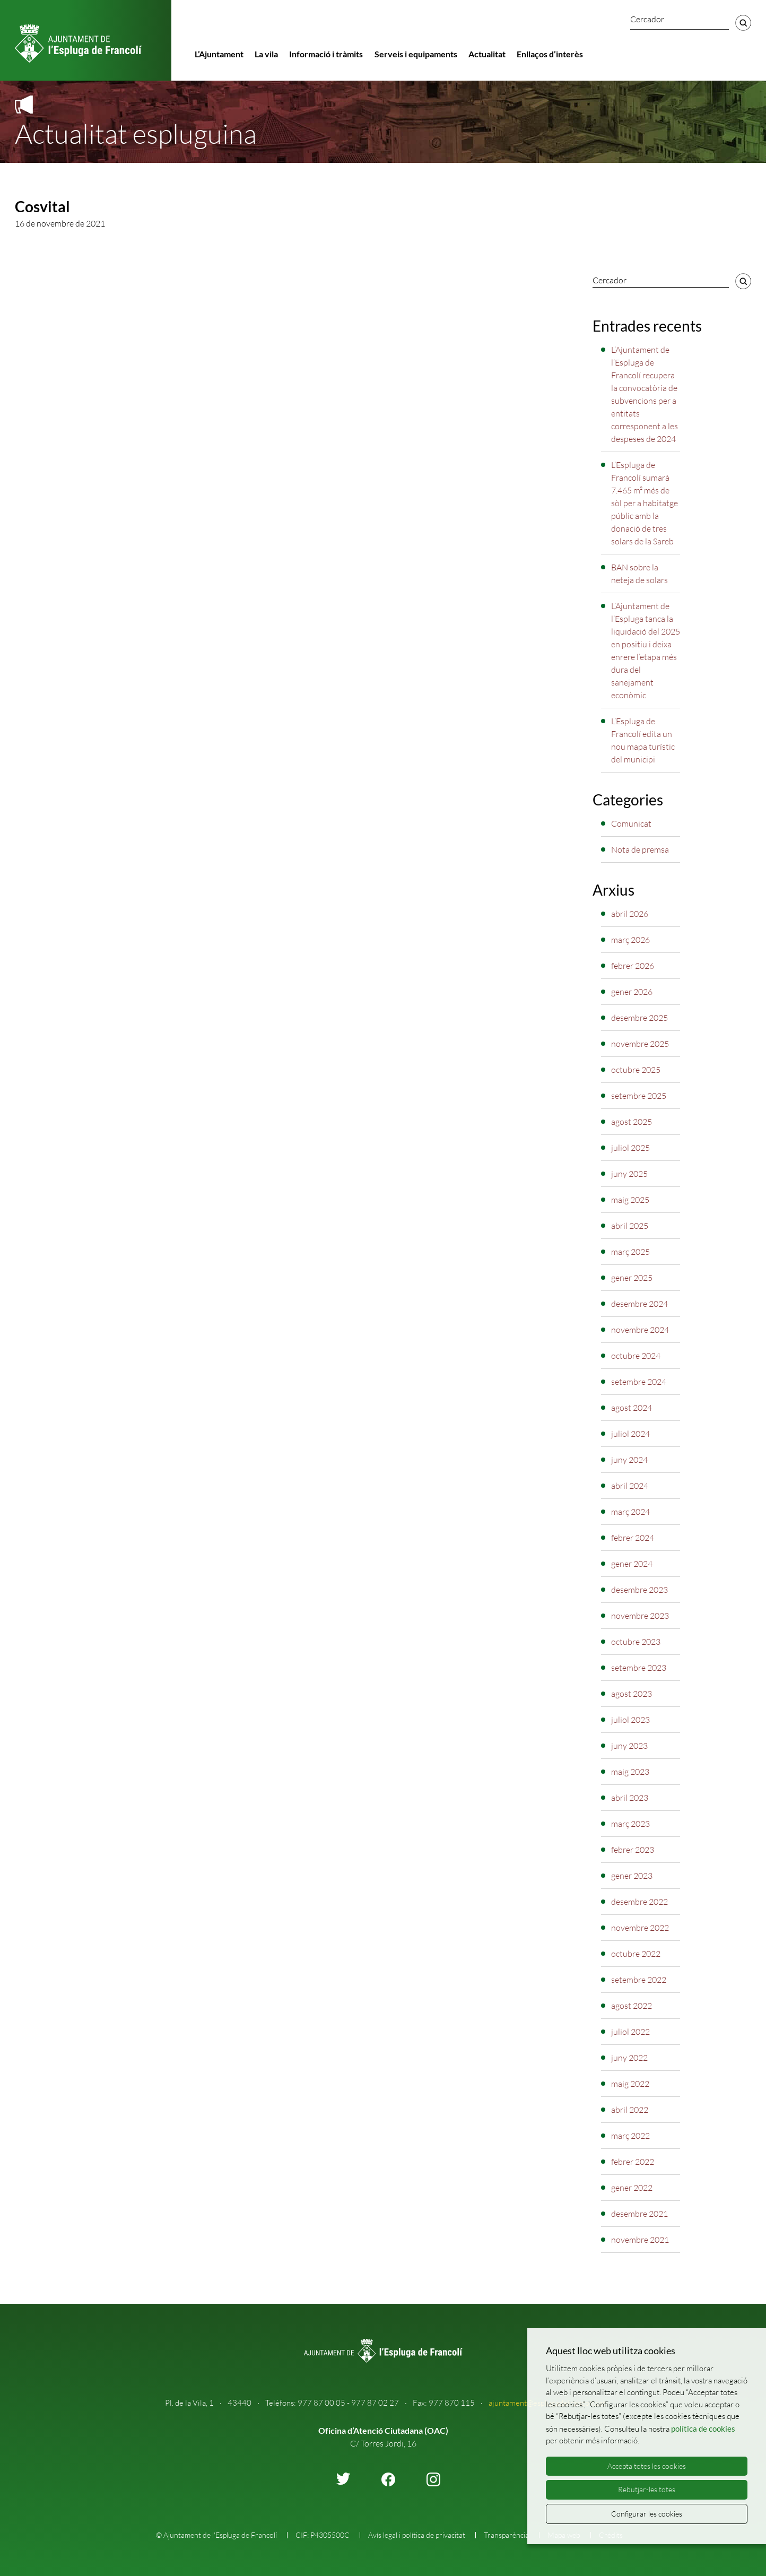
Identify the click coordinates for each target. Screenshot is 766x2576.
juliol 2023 (630, 1719)
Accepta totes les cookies (646, 2465)
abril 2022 (629, 2109)
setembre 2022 (638, 1979)
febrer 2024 (632, 1537)
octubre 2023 (635, 1641)
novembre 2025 (640, 1043)
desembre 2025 (639, 1017)
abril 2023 (629, 1797)
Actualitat (487, 54)
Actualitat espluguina (136, 133)
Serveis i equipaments (416, 54)
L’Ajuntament (219, 54)
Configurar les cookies (646, 2513)
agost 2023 (631, 1693)
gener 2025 (631, 1277)
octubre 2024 (635, 1355)
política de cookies (703, 2428)
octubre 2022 (635, 1953)
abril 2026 (629, 913)
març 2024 (630, 1511)
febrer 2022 (632, 2161)
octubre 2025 (635, 1069)
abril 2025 (629, 1225)
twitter (343, 2479)
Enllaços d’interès (550, 54)
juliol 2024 (630, 1433)
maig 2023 (630, 1771)
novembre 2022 (640, 1927)
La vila (266, 54)
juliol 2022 (630, 2031)
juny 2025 (629, 1173)
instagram (433, 2479)
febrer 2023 (632, 1849)
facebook (388, 2479)
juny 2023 (629, 1745)
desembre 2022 (639, 1901)
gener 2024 (631, 1563)
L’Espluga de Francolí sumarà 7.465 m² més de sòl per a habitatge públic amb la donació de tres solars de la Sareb (644, 503)
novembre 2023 (640, 1615)
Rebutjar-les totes (646, 2489)
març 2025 (630, 1251)
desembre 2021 (639, 2213)
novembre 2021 (640, 2239)
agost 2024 (631, 1407)
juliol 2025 (630, 1147)
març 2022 (630, 2135)
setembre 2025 (638, 1095)
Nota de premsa (640, 849)
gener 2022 (631, 2187)
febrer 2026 (632, 965)
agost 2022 (631, 2005)
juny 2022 (629, 2057)
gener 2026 (631, 991)
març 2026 (630, 939)
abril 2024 (629, 1485)
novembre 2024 (640, 1329)
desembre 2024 (639, 1303)
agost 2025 (631, 1121)
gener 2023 (631, 1875)
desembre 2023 (639, 1589)
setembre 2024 (638, 1381)
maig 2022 (630, 2083)
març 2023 (630, 1823)
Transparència (506, 2534)
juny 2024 (629, 1459)
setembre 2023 (638, 1667)
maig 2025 (630, 1199)
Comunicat (631, 823)
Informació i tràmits (326, 54)
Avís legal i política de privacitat (416, 2534)
